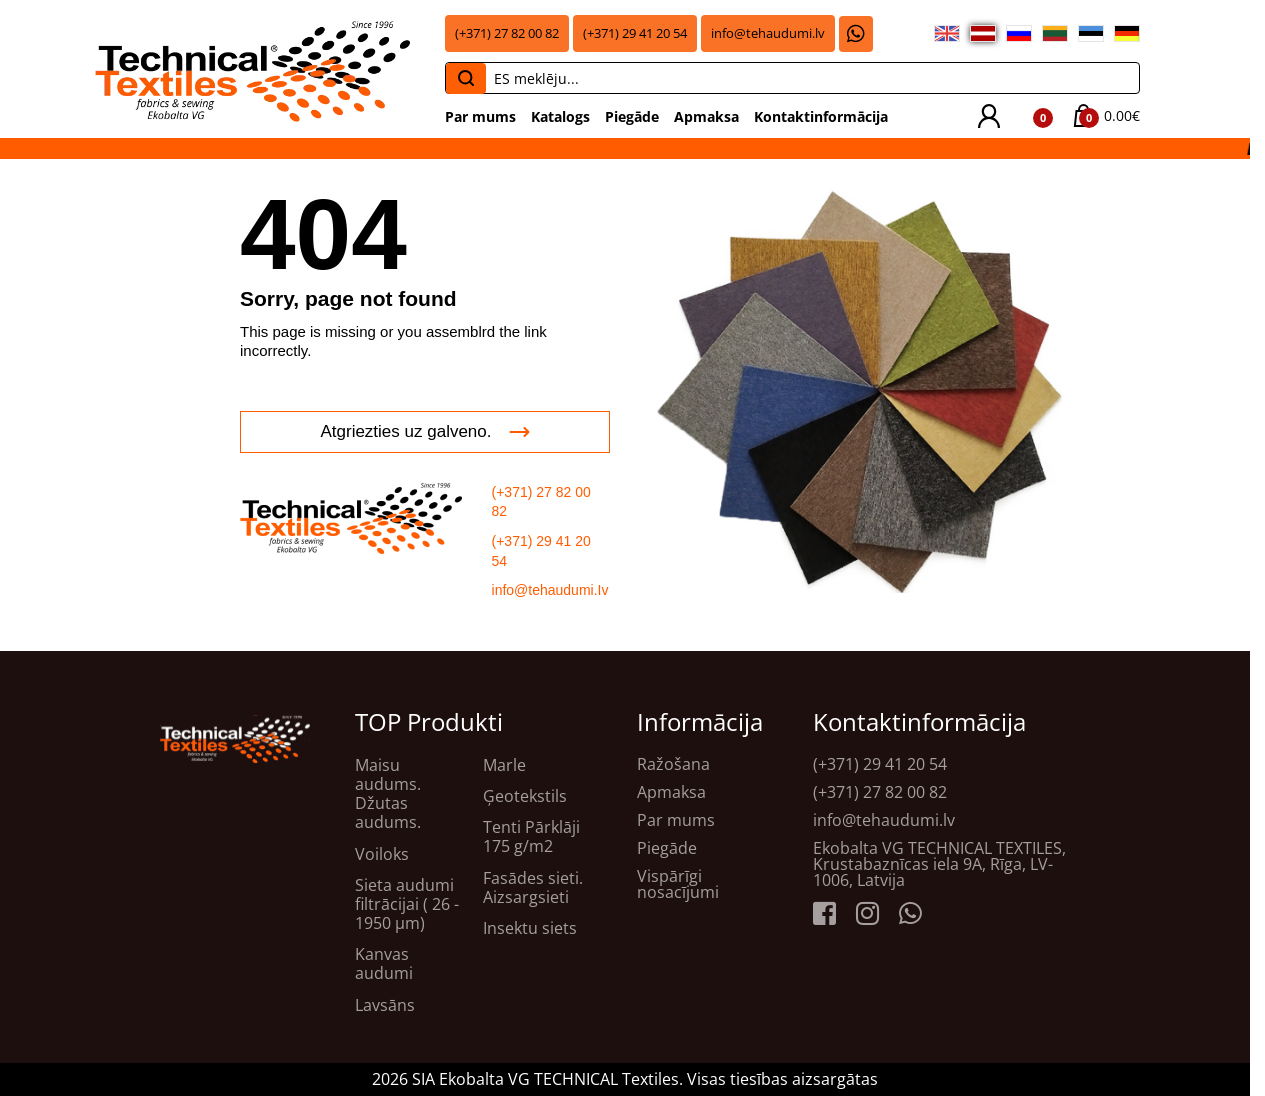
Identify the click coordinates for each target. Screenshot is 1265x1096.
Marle (504, 765)
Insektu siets (530, 928)
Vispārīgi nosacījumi (678, 884)
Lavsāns (385, 1005)
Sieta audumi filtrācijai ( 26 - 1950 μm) (407, 905)
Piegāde (632, 116)
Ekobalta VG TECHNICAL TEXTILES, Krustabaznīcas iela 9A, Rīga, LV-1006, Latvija (939, 864)
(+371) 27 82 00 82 (507, 33)
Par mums (480, 116)
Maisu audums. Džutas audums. (388, 794)
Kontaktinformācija (821, 116)
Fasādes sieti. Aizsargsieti (533, 888)
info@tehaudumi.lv (768, 33)
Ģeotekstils (525, 796)
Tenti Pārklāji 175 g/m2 (531, 837)
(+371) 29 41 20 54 (635, 33)
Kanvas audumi (384, 964)
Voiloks (382, 854)
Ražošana (673, 764)
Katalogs (560, 116)
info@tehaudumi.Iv (550, 590)
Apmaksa (706, 116)
